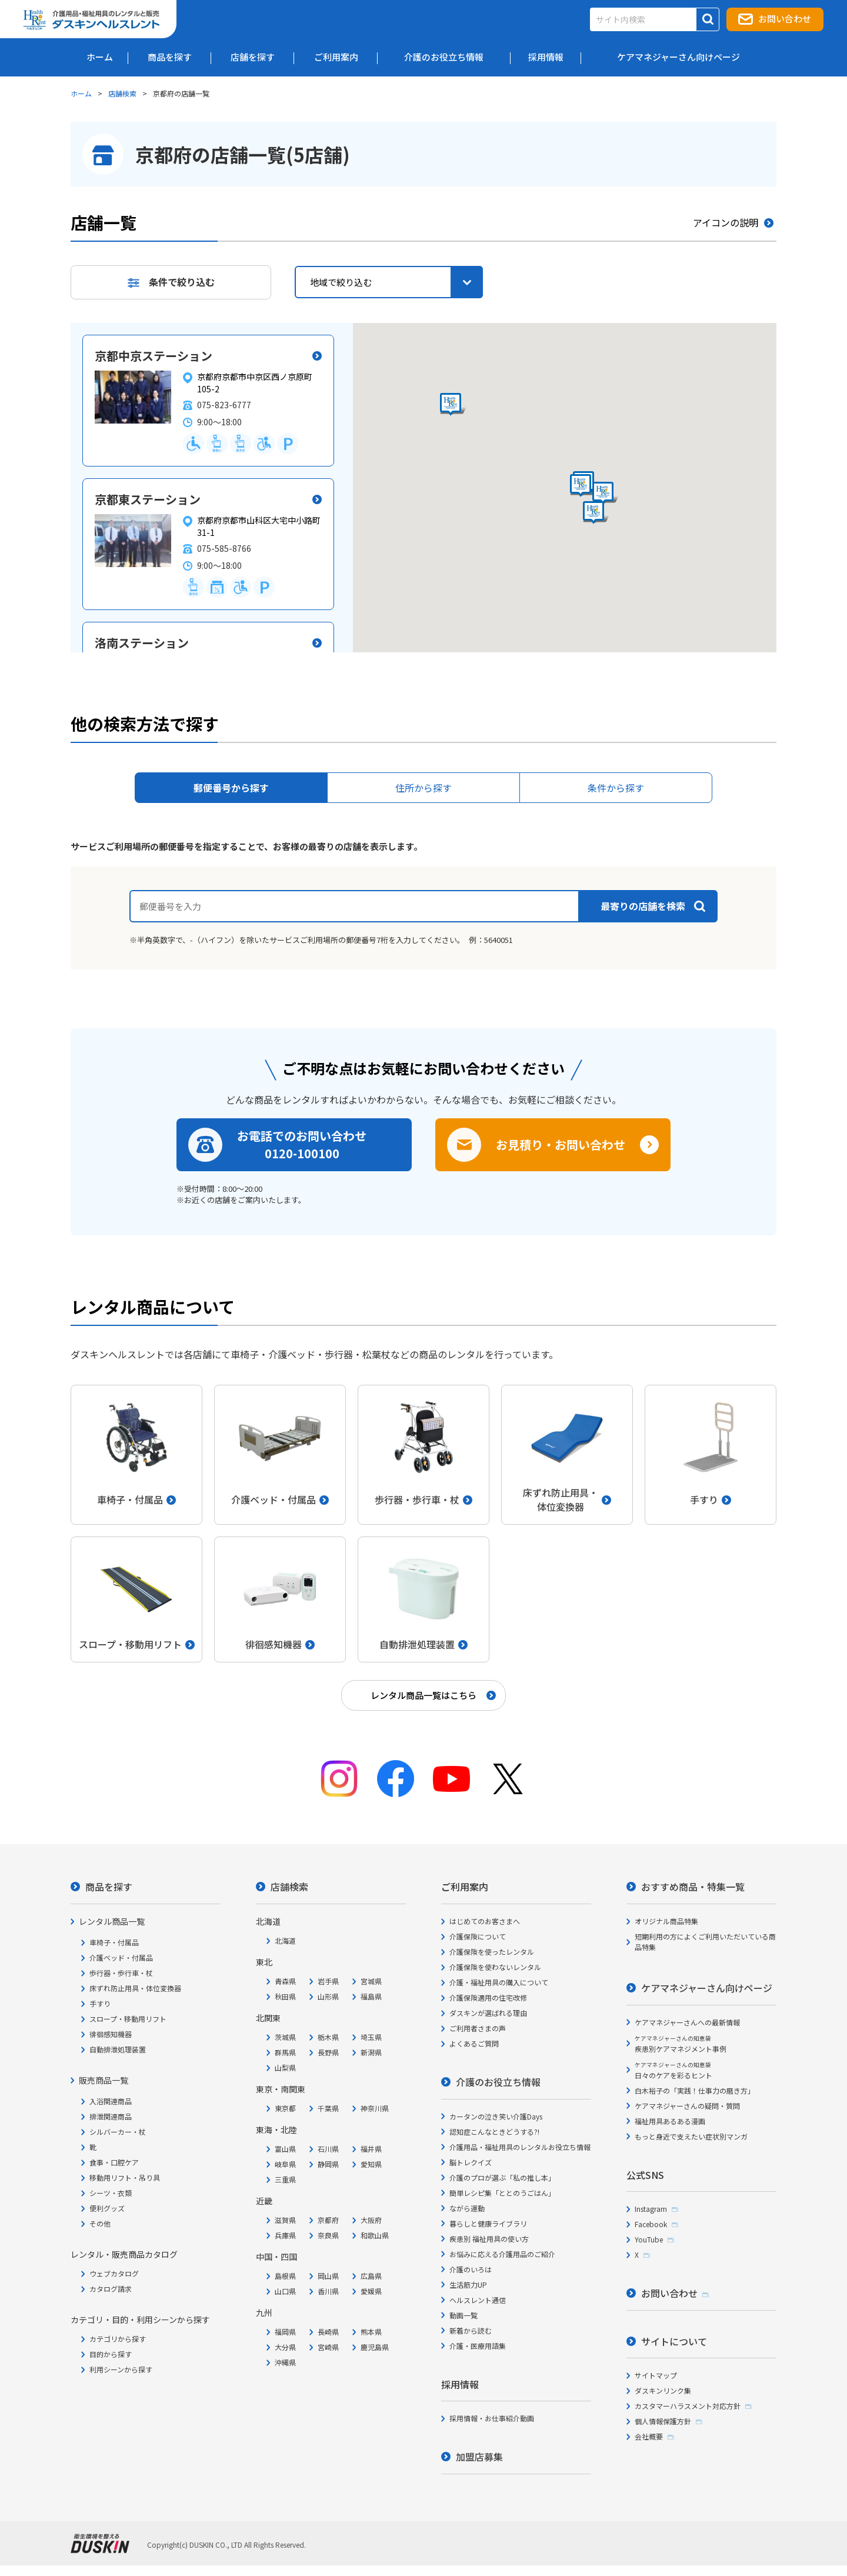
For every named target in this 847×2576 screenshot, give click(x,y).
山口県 (285, 2291)
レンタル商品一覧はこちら (423, 1695)
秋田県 (285, 1996)
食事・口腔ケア (114, 2162)
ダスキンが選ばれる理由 (488, 2013)
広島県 (371, 2276)
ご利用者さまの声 (477, 2028)
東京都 (285, 2108)
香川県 (328, 2291)
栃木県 (328, 2037)
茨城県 (285, 2037)
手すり (100, 2003)
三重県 (285, 2179)
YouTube (649, 2239)
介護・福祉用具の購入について (498, 1982)
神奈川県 (375, 2108)
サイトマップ (656, 2375)
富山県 (285, 2149)
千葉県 (328, 2108)
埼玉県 (371, 2037)
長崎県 (328, 2332)
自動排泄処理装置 (117, 2049)
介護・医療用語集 (477, 2346)
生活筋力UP (468, 2285)
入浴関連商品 (110, 2101)
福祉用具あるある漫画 (670, 2121)
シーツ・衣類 (110, 2193)
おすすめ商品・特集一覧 (693, 1886)
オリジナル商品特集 (666, 1921)
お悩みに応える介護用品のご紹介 (502, 2254)
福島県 (371, 1996)
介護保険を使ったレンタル (491, 1952)
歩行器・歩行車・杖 (121, 1973)
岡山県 (328, 2276)
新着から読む (470, 2330)
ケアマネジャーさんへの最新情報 (687, 2022)
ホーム (81, 93)
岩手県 (328, 1981)
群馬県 (285, 2052)
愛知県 (371, 2164)
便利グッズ (107, 2208)
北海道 (285, 1940)
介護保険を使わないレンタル (495, 1967)
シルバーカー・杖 (117, 2132)
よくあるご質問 (474, 2043)
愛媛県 (371, 2291)
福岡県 (285, 2332)
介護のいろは (470, 2269)
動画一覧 (463, 2315)
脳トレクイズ (470, 2162)
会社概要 (649, 2436)
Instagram (651, 2209)
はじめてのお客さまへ (484, 1921)
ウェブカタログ (114, 2273)
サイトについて (674, 2341)
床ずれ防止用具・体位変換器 (135, 1988)
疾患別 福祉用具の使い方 (489, 2239)
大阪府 (371, 2220)
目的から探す (110, 2354)
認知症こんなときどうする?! (494, 2132)
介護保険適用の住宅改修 (488, 1997)
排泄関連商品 (110, 2116)
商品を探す (108, 1886)
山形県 (328, 1996)
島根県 (285, 2276)
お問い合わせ (784, 18)
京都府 (328, 2220)
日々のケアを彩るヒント (673, 2070)
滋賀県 (285, 2220)
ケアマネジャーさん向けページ (706, 1988)
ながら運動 (467, 2208)
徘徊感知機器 (110, 2034)
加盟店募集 (479, 2457)
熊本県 (371, 2332)
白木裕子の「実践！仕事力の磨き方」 (695, 2090)
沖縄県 (285, 2362)
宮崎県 (328, 2347)
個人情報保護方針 (663, 2421)
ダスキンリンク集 (663, 2390)
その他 (100, 2223)
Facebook (651, 2224)
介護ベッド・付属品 (121, 1957)
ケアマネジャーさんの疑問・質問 (687, 2106)
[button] (605, 493)
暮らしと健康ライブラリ (488, 2223)
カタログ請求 (110, 2289)
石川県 (328, 2149)
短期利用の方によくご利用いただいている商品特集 (705, 1941)
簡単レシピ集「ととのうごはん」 (502, 2193)
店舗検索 (122, 93)
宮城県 (371, 1981)
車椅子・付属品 (114, 1942)
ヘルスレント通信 (477, 2300)
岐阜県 (285, 2164)
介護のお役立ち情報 (498, 2082)
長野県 (328, 2052)
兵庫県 (285, 2235)
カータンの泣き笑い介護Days (495, 2116)
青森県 (285, 1981)
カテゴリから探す (117, 2339)
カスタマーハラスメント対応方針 (688, 2406)
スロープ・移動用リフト (127, 2019)
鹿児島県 (375, 2347)
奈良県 (328, 2235)
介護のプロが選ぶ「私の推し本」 (502, 2177)
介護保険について (477, 1936)
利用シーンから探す (120, 2369)
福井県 (371, 2149)
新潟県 (371, 2052)
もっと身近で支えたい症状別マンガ (691, 2136)
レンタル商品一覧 (112, 1921)
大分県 (285, 2347)
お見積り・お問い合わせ (560, 1144)
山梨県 (285, 2067)
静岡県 (328, 2164)
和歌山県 (375, 2235)
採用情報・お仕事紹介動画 (491, 2418)
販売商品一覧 (103, 2080)
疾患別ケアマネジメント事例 (680, 2044)
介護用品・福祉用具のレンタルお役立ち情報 (520, 2147)
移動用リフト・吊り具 (124, 2177)
